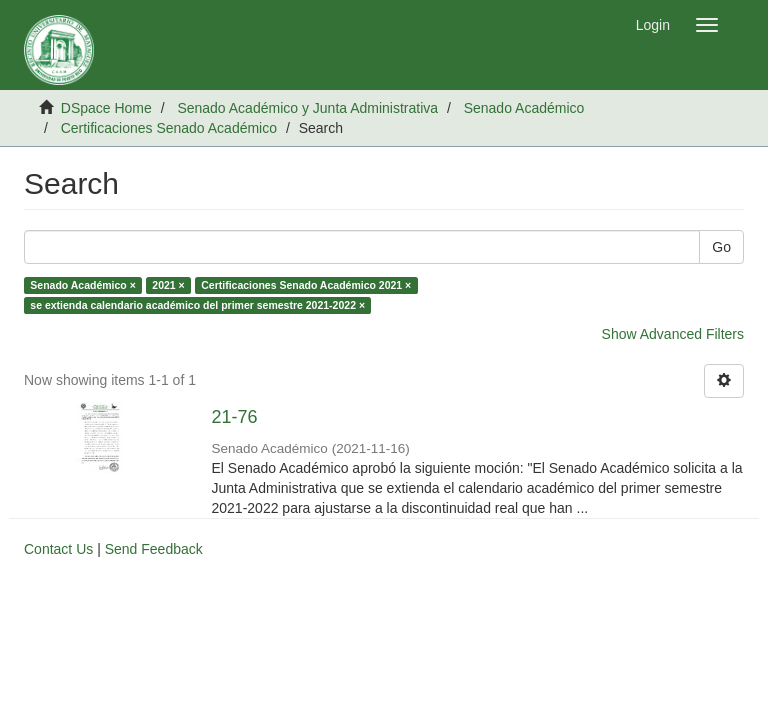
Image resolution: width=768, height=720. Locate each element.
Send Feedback (154, 549)
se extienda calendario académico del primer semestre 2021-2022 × (197, 305)
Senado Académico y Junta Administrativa (307, 108)
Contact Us (58, 549)
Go (721, 247)
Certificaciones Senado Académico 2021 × (306, 285)
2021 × (168, 285)
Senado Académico (524, 108)
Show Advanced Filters (673, 334)
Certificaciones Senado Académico (169, 128)
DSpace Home (106, 108)
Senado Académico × (83, 285)
